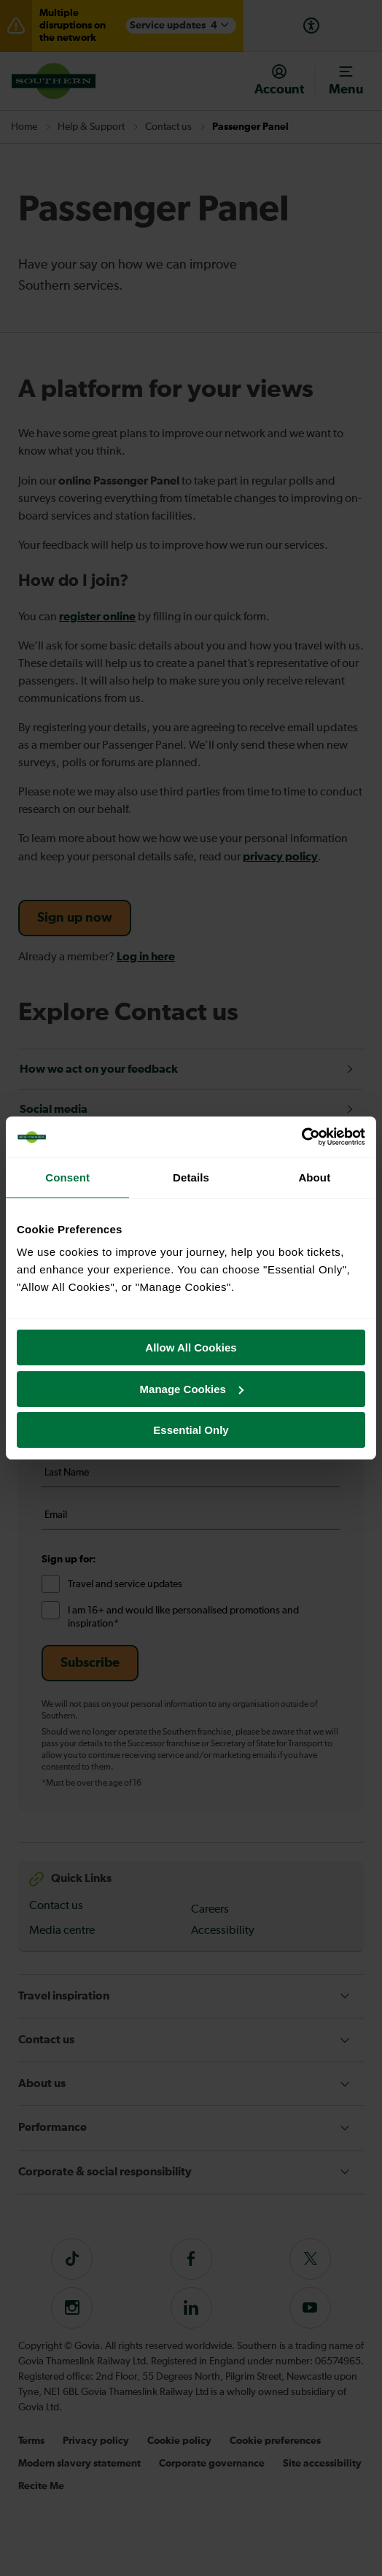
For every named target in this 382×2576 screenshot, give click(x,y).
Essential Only (190, 1430)
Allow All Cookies (190, 1347)
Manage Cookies (191, 1389)
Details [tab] (191, 1177)
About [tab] (314, 1177)
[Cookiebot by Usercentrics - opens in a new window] (301, 1136)
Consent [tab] (67, 1177)
